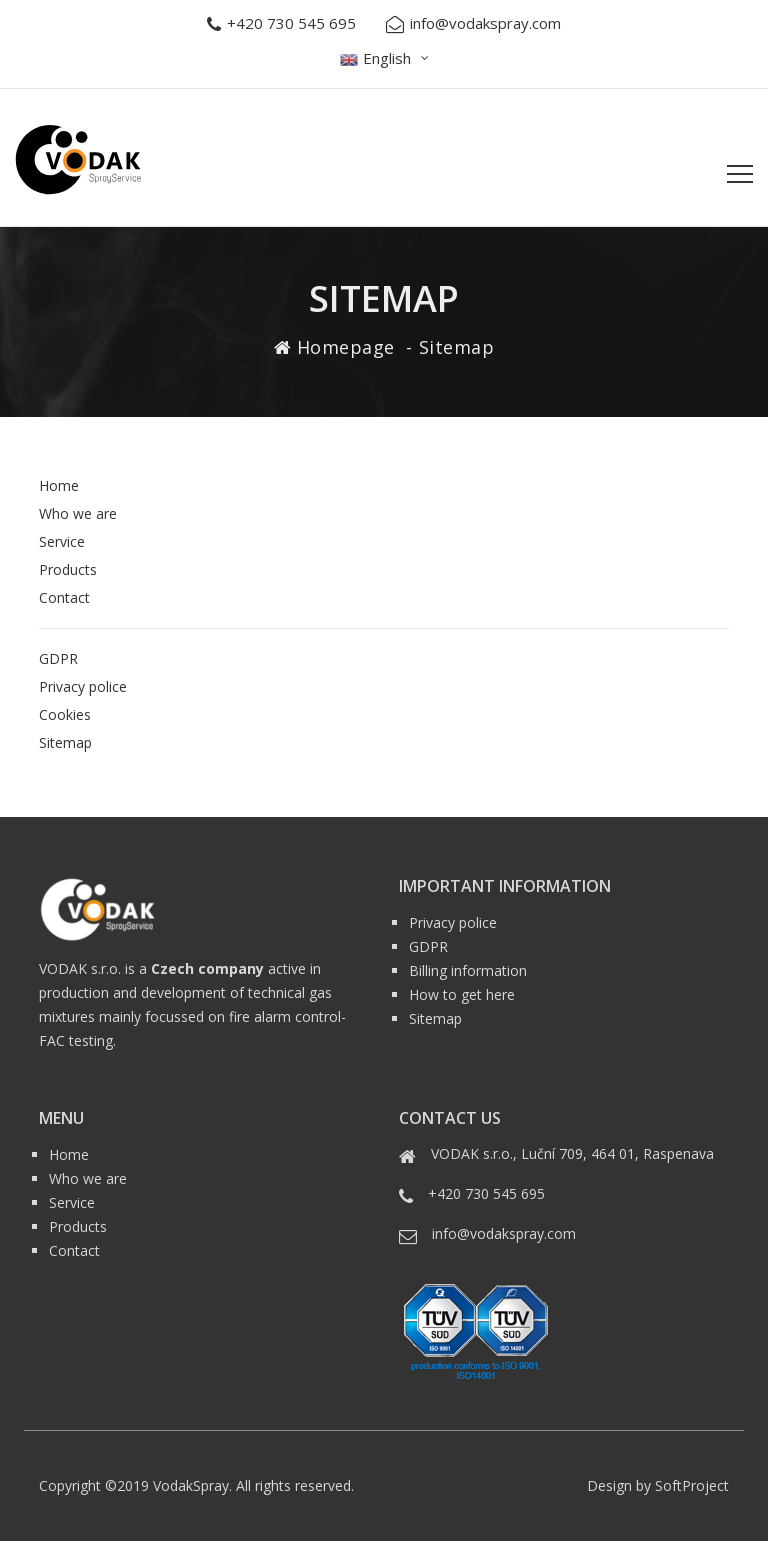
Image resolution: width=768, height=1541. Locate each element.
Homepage (346, 347)
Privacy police (83, 686)
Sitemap (65, 742)
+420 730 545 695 (281, 24)
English (375, 58)
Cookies (65, 714)
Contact (64, 597)
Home (59, 485)
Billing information (468, 970)
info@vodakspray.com (473, 24)
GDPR (58, 658)
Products (68, 569)
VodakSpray (191, 1485)
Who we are (78, 513)
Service (62, 541)
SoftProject (692, 1485)
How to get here (462, 994)
